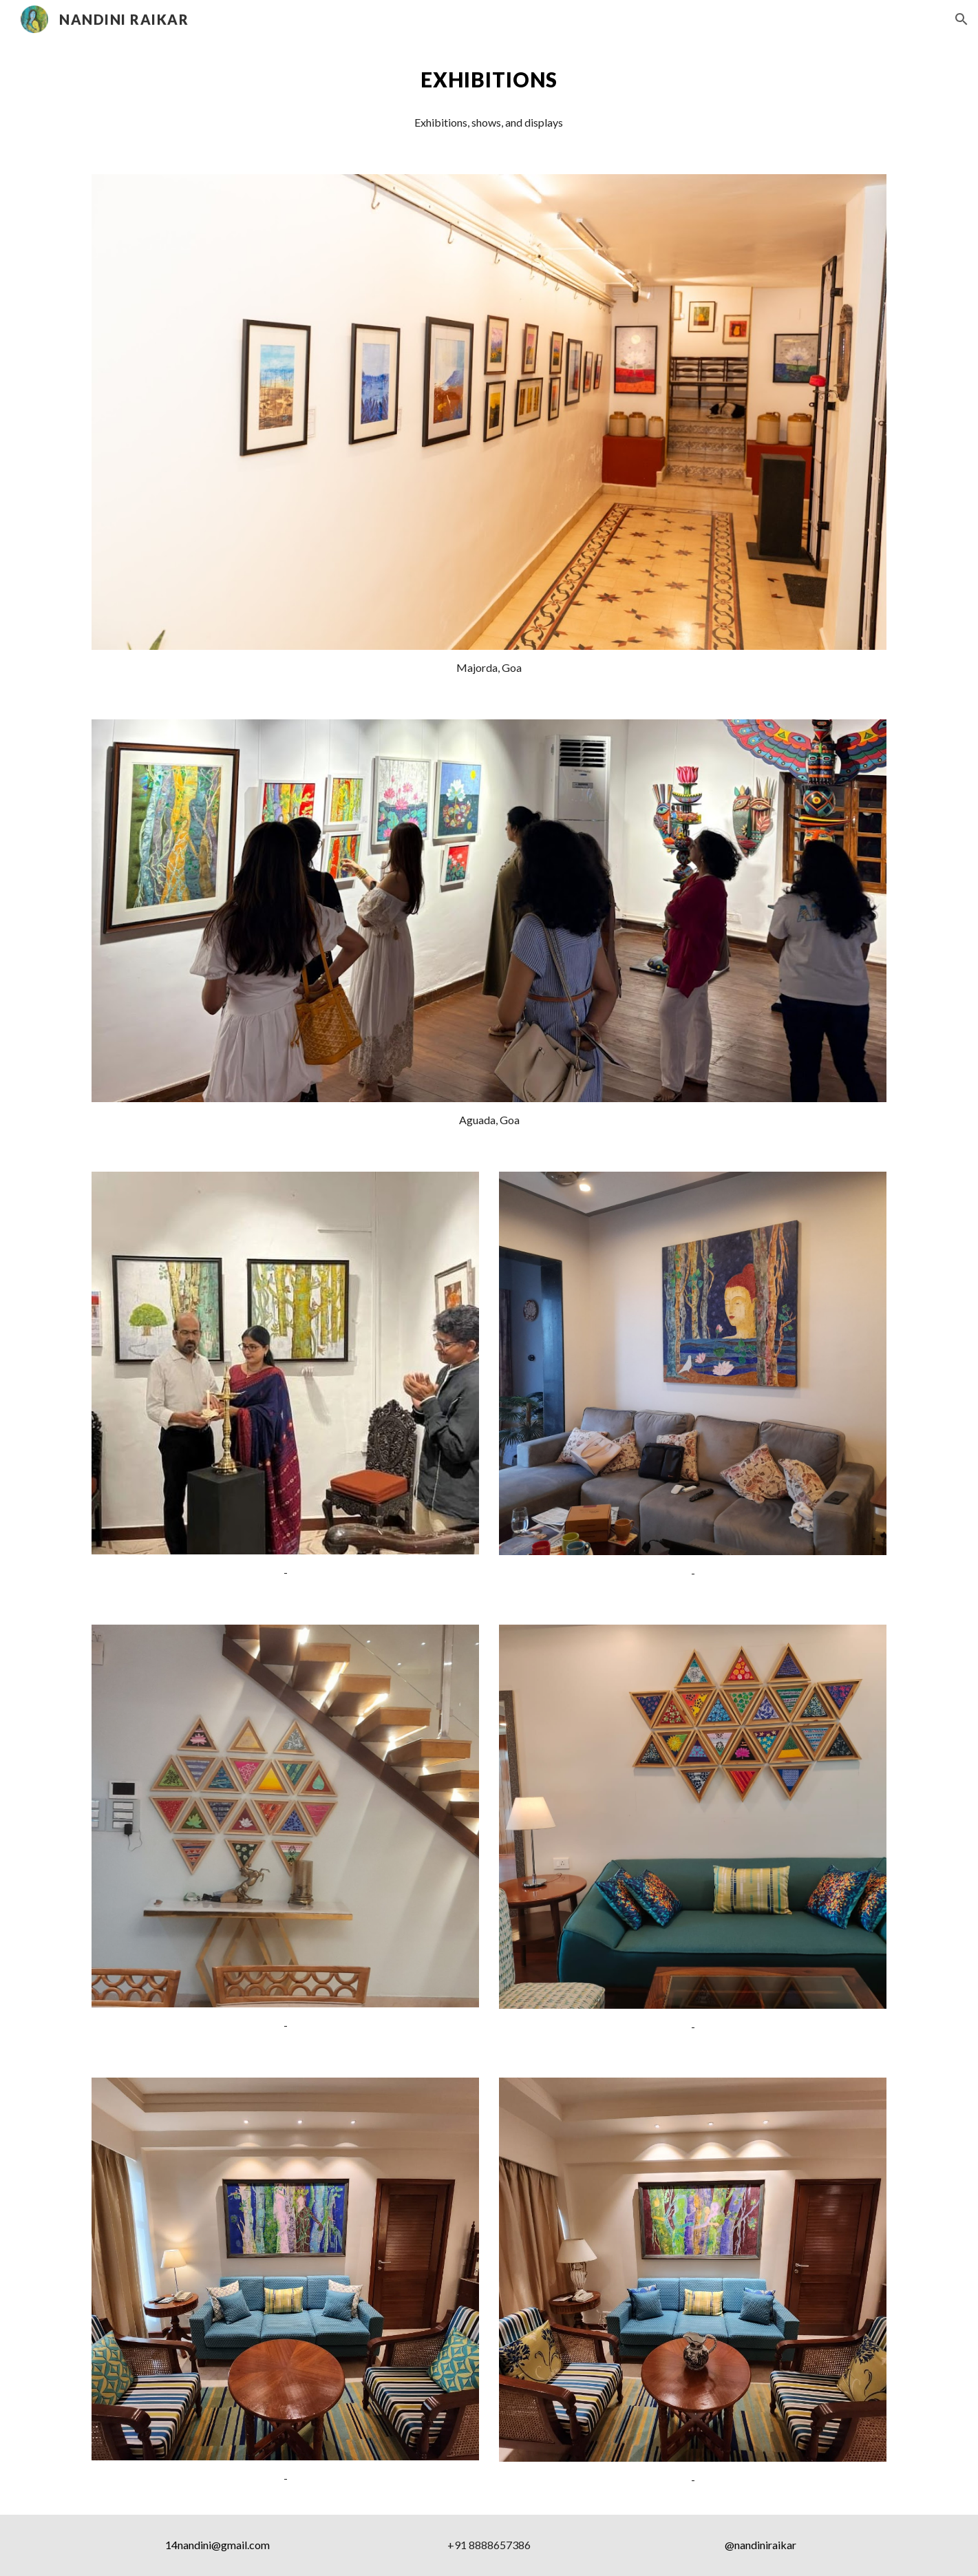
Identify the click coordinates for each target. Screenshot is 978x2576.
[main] (489, 80)
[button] (961, 19)
